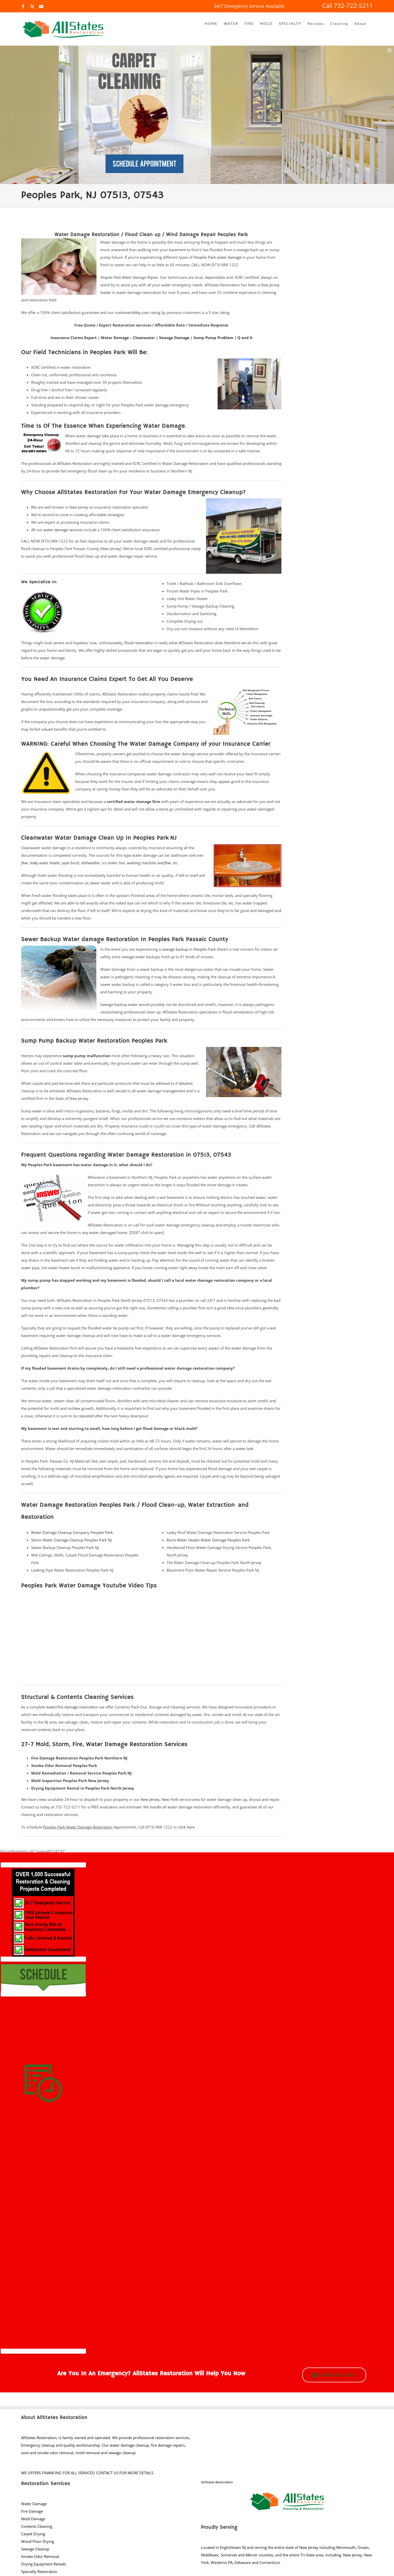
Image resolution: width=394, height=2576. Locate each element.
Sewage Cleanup (35, 2548)
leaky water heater (45, 862)
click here (186, 1827)
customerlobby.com (132, 312)
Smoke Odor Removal (40, 2556)
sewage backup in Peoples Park (189, 949)
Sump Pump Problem (213, 337)
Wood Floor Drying (37, 2541)
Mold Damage (33, 2518)
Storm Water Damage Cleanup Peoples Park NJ (71, 1539)
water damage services (63, 529)
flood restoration (139, 642)
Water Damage (34, 2503)
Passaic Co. (59, 1461)
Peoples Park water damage (217, 257)
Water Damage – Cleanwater (128, 337)
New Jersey (150, 1799)
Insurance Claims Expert (74, 337)
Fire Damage (32, 2511)
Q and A (244, 337)
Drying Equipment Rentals (43, 2563)
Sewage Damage (174, 337)
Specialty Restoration (39, 2571)
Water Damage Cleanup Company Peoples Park (72, 1532)
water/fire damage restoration (72, 1706)
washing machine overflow (149, 862)
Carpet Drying (33, 2533)
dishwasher (90, 862)
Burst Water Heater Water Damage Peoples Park (208, 1539)
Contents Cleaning (36, 2526)
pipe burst (70, 862)
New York (170, 1799)
